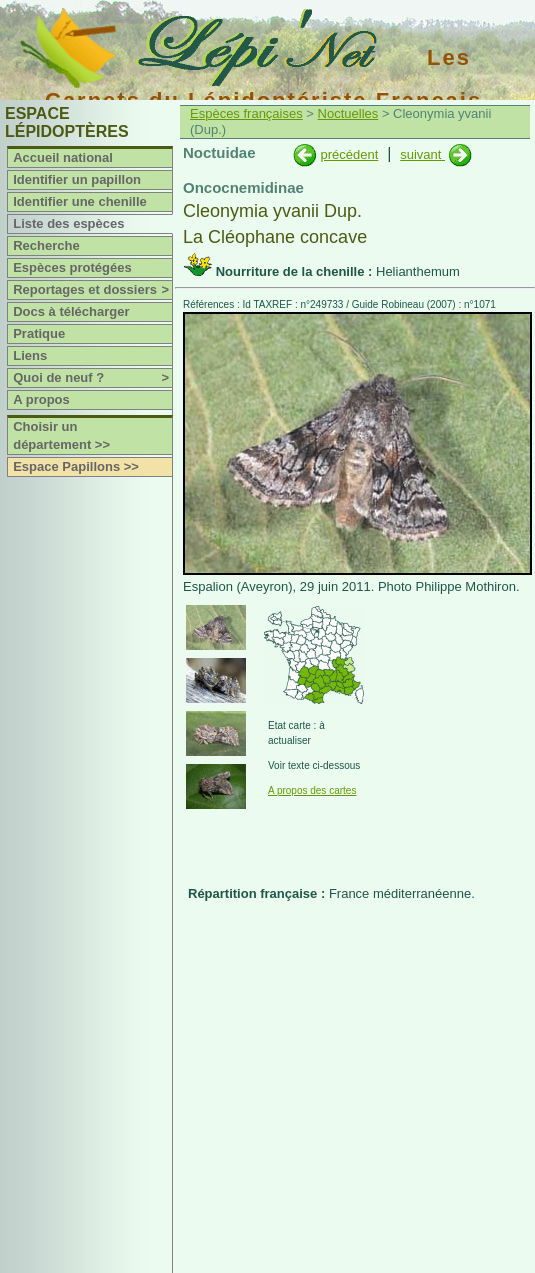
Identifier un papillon (77, 179)
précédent (349, 154)
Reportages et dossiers (92, 290)
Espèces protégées (72, 267)
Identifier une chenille (80, 201)
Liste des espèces (68, 223)
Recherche (46, 245)
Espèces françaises (246, 113)
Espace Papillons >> (76, 466)
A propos (41, 399)
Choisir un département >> (61, 435)
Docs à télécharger (71, 311)
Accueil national (63, 157)
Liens (30, 355)
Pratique (39, 333)
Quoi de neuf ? (92, 378)
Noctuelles (348, 113)
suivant (422, 154)
